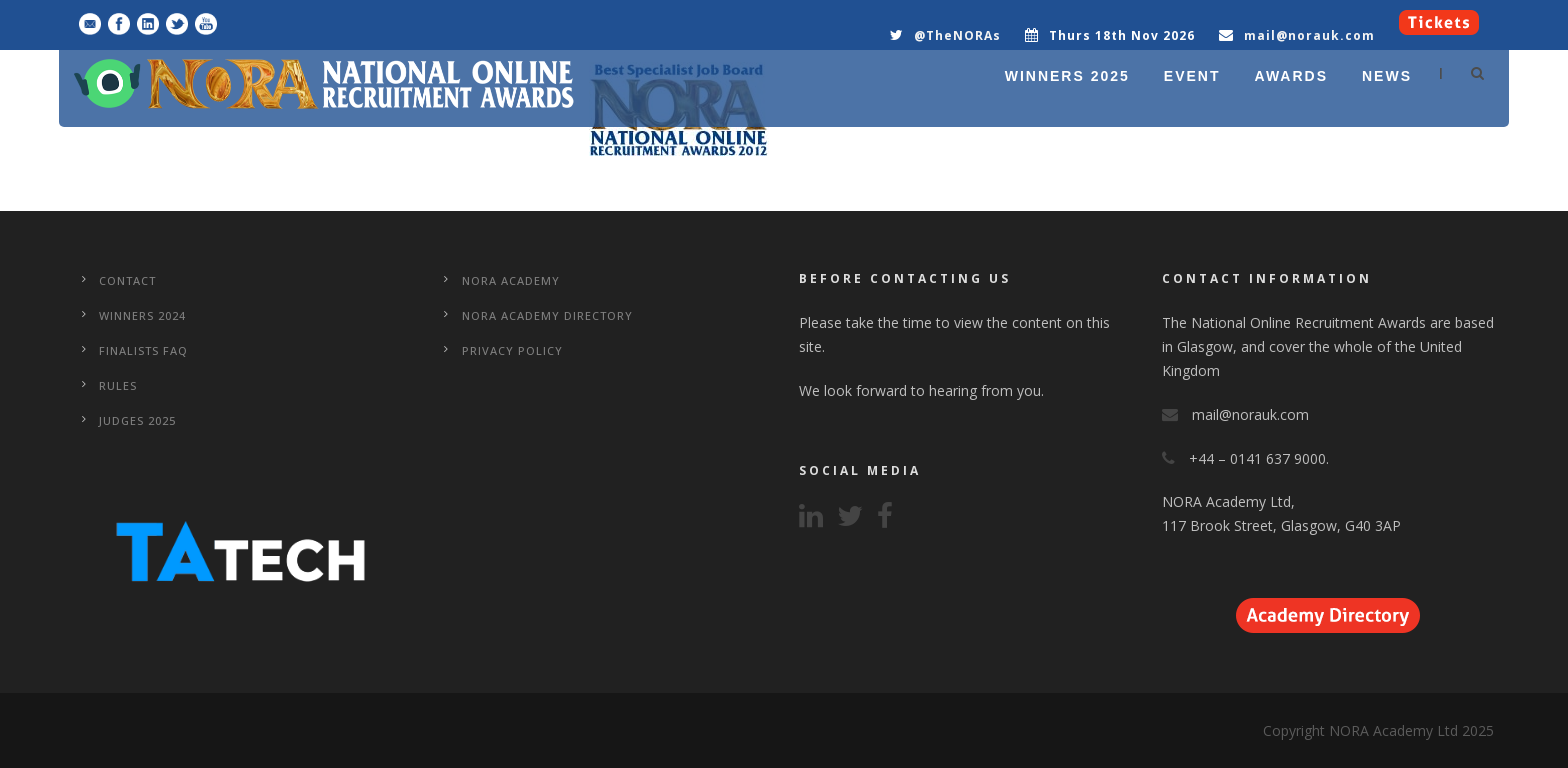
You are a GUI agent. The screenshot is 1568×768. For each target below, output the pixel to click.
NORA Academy (511, 280)
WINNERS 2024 (142, 315)
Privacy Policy (512, 350)
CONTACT (127, 280)
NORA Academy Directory (547, 315)
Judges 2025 (137, 420)
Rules (118, 385)
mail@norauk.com (1309, 35)
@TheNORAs (957, 35)
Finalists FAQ (143, 350)
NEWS (1387, 76)
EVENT (1192, 76)
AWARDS (1291, 76)
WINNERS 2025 (1067, 76)
